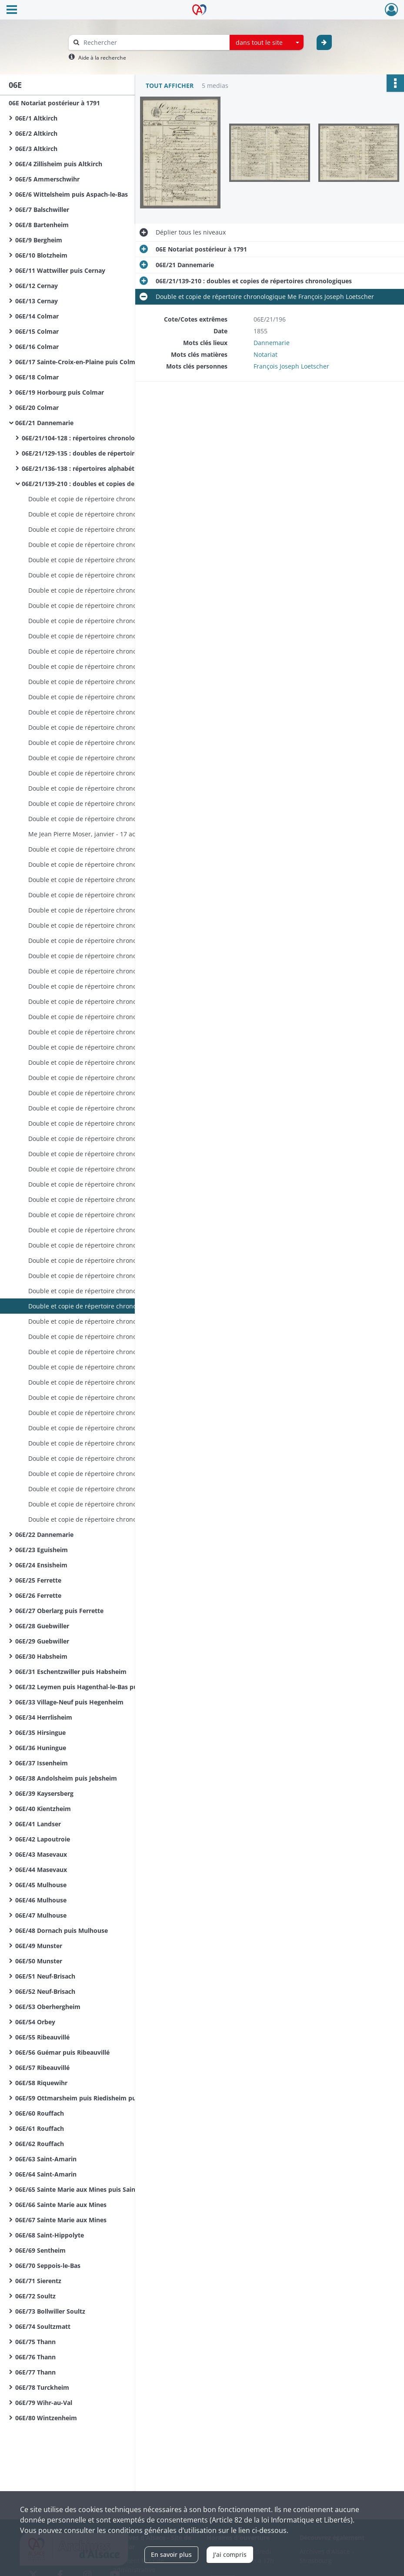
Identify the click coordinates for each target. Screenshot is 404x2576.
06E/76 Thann (35, 2357)
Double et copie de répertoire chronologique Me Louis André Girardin (115, 849)
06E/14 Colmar (37, 316)
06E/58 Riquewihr (41, 2083)
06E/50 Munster (38, 1961)
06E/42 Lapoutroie (42, 1839)
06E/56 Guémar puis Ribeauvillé (62, 2052)
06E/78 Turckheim (42, 2387)
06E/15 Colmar (37, 331)
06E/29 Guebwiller (42, 1641)
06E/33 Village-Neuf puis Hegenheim (69, 1702)
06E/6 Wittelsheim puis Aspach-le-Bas (71, 194)
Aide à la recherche (102, 57)
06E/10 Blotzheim (41, 255)
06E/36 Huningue (40, 1748)
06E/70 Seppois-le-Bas (47, 2265)
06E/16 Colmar (37, 346)
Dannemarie (272, 343)
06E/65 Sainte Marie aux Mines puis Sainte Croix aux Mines (102, 2189)
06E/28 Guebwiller (42, 1626)
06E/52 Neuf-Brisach (45, 1991)
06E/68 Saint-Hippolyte (49, 2235)
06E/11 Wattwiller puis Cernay (60, 270)
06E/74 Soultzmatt (42, 2326)
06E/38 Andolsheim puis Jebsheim (66, 1778)
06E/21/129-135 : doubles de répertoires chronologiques (105, 453)
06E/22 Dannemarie (44, 1534)
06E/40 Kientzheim (43, 1809)
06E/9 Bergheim (38, 240)
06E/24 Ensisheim (41, 1565)
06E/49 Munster (38, 1946)
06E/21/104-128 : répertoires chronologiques (88, 438)
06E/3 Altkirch (36, 148)
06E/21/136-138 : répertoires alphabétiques (86, 468)
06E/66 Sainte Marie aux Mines (61, 2204)
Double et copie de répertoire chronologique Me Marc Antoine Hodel (115, 1458)
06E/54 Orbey (35, 2022)
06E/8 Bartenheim (42, 225)
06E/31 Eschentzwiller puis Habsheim (71, 1671)
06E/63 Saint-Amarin (46, 2159)
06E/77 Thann (35, 2372)
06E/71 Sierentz (38, 2281)
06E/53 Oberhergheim (47, 2006)
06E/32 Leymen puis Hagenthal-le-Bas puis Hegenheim (96, 1687)
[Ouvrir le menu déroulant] (12, 10)
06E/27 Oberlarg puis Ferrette (59, 1611)
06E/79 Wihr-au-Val (43, 2402)
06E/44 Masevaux (41, 1869)
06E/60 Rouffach (39, 2113)
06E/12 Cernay (36, 286)
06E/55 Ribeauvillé (42, 2037)
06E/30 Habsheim (41, 1656)
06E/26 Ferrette (38, 1595)
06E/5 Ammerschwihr (47, 179)
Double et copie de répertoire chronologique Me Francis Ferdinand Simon (115, 1352)
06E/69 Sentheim (40, 2250)
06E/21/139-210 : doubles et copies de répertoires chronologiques (109, 484)
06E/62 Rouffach (39, 2144)
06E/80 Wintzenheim (46, 2418)
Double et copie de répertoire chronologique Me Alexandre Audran (115, 636)
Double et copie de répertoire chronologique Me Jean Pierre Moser (115, 819)
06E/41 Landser (38, 1824)
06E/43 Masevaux (41, 1854)
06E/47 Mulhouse (41, 1915)
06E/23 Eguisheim (41, 1550)
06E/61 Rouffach (39, 2128)
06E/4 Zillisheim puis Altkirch (58, 164)
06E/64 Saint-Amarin (46, 2174)
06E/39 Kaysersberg (44, 1793)
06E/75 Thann (35, 2342)
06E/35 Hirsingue (40, 1732)
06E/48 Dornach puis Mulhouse (61, 1930)
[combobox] (267, 42)
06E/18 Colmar (37, 377)
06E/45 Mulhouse (41, 1885)
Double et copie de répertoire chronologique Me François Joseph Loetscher (115, 1047)
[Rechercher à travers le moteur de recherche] (153, 42)
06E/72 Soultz (35, 2296)
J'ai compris (230, 2554)
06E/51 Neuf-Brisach (45, 1976)
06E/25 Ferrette (38, 1580)
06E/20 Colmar (37, 407)
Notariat (265, 354)
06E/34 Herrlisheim (43, 1717)
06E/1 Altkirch (36, 118)
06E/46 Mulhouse (41, 1900)
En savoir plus (171, 2554)
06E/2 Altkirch (36, 133)
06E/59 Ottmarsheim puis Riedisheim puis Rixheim (91, 2098)
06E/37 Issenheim (41, 1763)
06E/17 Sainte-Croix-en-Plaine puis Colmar (78, 362)
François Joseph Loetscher (291, 366)
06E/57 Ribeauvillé (42, 2067)
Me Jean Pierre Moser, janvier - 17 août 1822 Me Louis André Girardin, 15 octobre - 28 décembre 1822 (115, 834)
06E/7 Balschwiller (42, 209)
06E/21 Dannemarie (44, 423)
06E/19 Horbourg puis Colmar (59, 392)
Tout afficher (170, 85)
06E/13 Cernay (36, 301)
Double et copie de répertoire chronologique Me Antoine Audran (115, 499)
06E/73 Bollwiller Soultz (50, 2311)
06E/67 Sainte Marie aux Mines (61, 2220)
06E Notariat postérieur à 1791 (54, 103)
